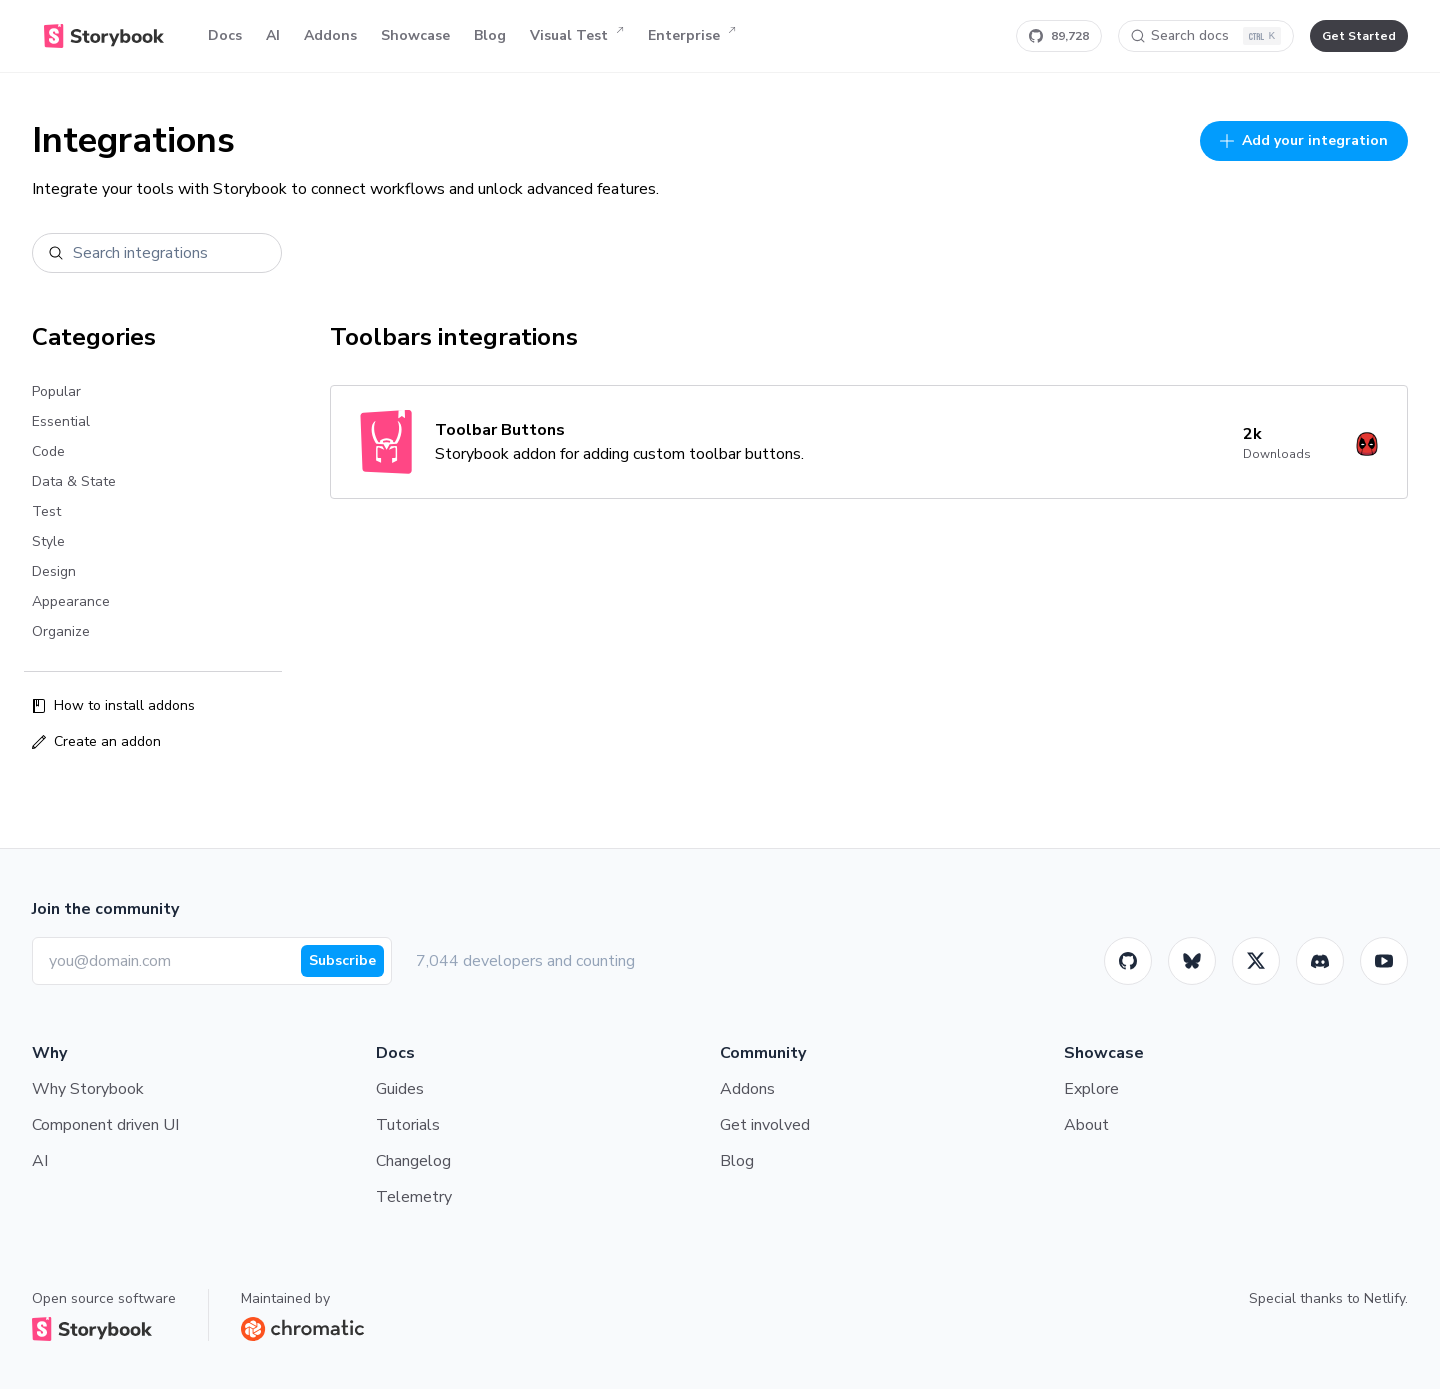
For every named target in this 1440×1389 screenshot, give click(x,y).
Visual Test (577, 36)
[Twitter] (1256, 961)
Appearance (71, 601)
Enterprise (692, 36)
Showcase (415, 35)
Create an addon (96, 741)
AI (273, 35)
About (1086, 1125)
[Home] (104, 36)
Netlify (1384, 1298)
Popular (56, 391)
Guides (400, 1089)
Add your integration (1304, 140)
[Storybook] (1320, 961)
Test (46, 511)
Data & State (74, 481)
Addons (330, 35)
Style (48, 541)
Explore (1091, 1089)
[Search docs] (1206, 36)
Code (48, 451)
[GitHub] (1128, 961)
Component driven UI (105, 1125)
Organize (61, 631)
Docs (225, 35)
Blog (490, 35)
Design (54, 571)
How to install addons (113, 705)
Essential (61, 421)
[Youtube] (1384, 961)
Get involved (765, 1125)
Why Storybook (88, 1089)
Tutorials (408, 1125)
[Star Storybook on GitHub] (1059, 36)
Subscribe (342, 960)
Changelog (413, 1161)
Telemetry (414, 1197)
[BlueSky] (1192, 961)
